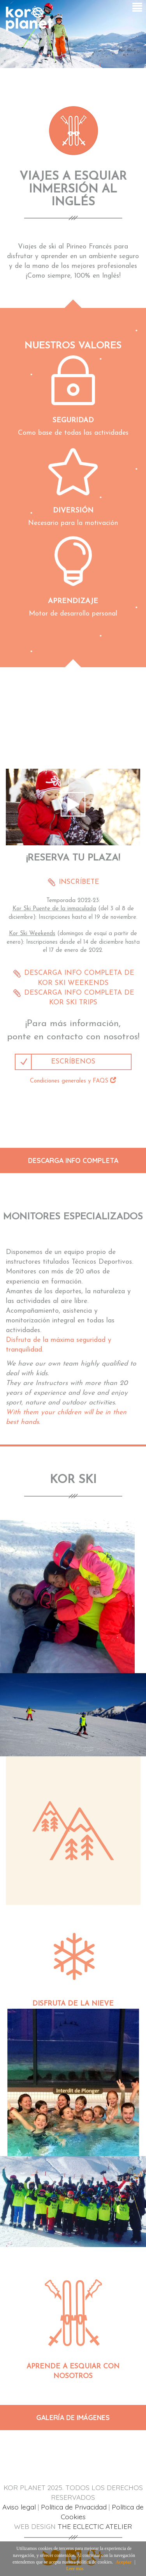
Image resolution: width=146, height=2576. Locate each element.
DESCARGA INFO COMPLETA (73, 1160)
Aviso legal (19, 2507)
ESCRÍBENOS (73, 1061)
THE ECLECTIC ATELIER (95, 2526)
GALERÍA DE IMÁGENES (73, 2417)
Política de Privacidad (74, 2507)
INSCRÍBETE (77, 882)
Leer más (74, 2568)
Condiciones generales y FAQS (73, 1081)
